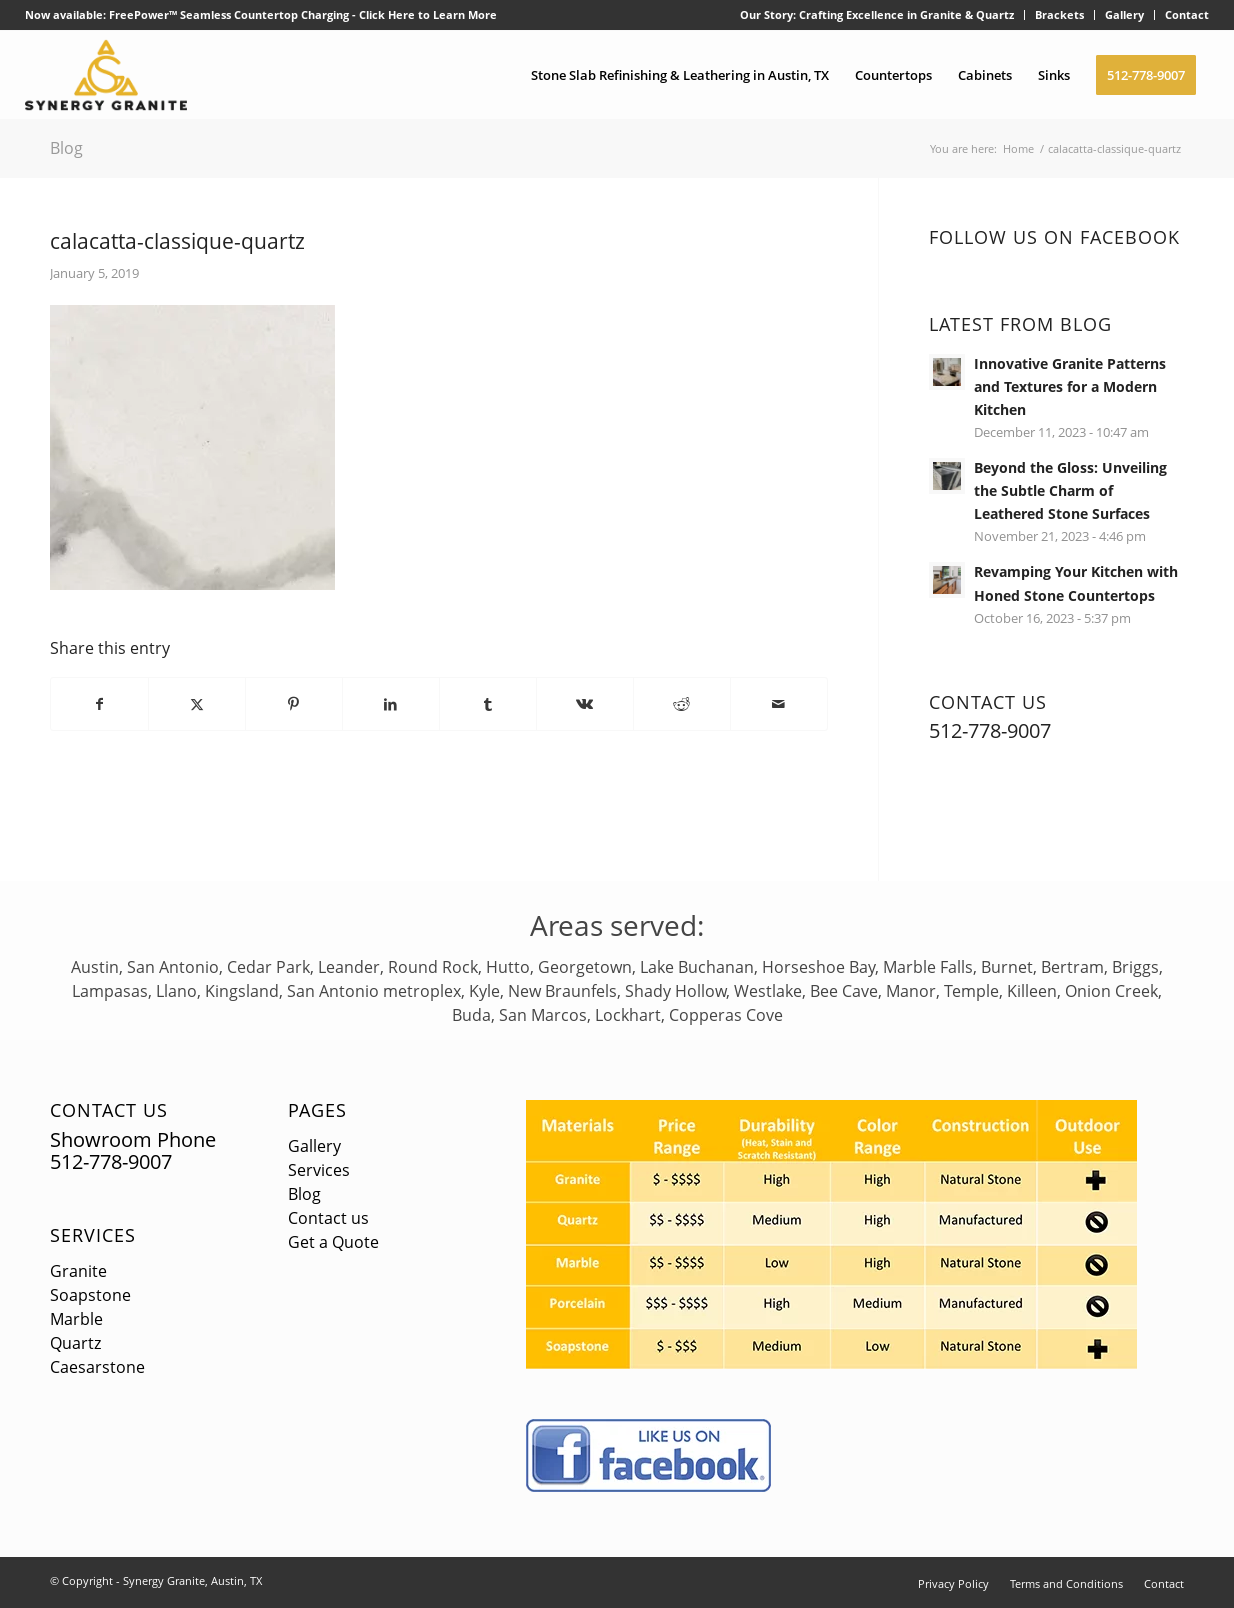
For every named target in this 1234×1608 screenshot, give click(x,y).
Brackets (1059, 14)
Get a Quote (333, 1242)
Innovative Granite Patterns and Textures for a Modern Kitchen (1070, 386)
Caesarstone (97, 1367)
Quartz (75, 1343)
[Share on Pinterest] (294, 704)
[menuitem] (877, 15)
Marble (76, 1319)
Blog (66, 148)
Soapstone (90, 1295)
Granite (78, 1271)
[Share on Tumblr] (488, 704)
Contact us (328, 1218)
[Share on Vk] (585, 704)
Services (93, 1235)
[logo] (106, 75)
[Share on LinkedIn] (391, 704)
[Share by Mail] (779, 704)
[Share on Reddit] (682, 704)
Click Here (387, 14)
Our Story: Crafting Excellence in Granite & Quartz (877, 14)
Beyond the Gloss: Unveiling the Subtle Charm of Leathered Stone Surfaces (1070, 490)
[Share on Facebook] (99, 704)
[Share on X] (197, 704)
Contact (1187, 14)
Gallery (1124, 14)
